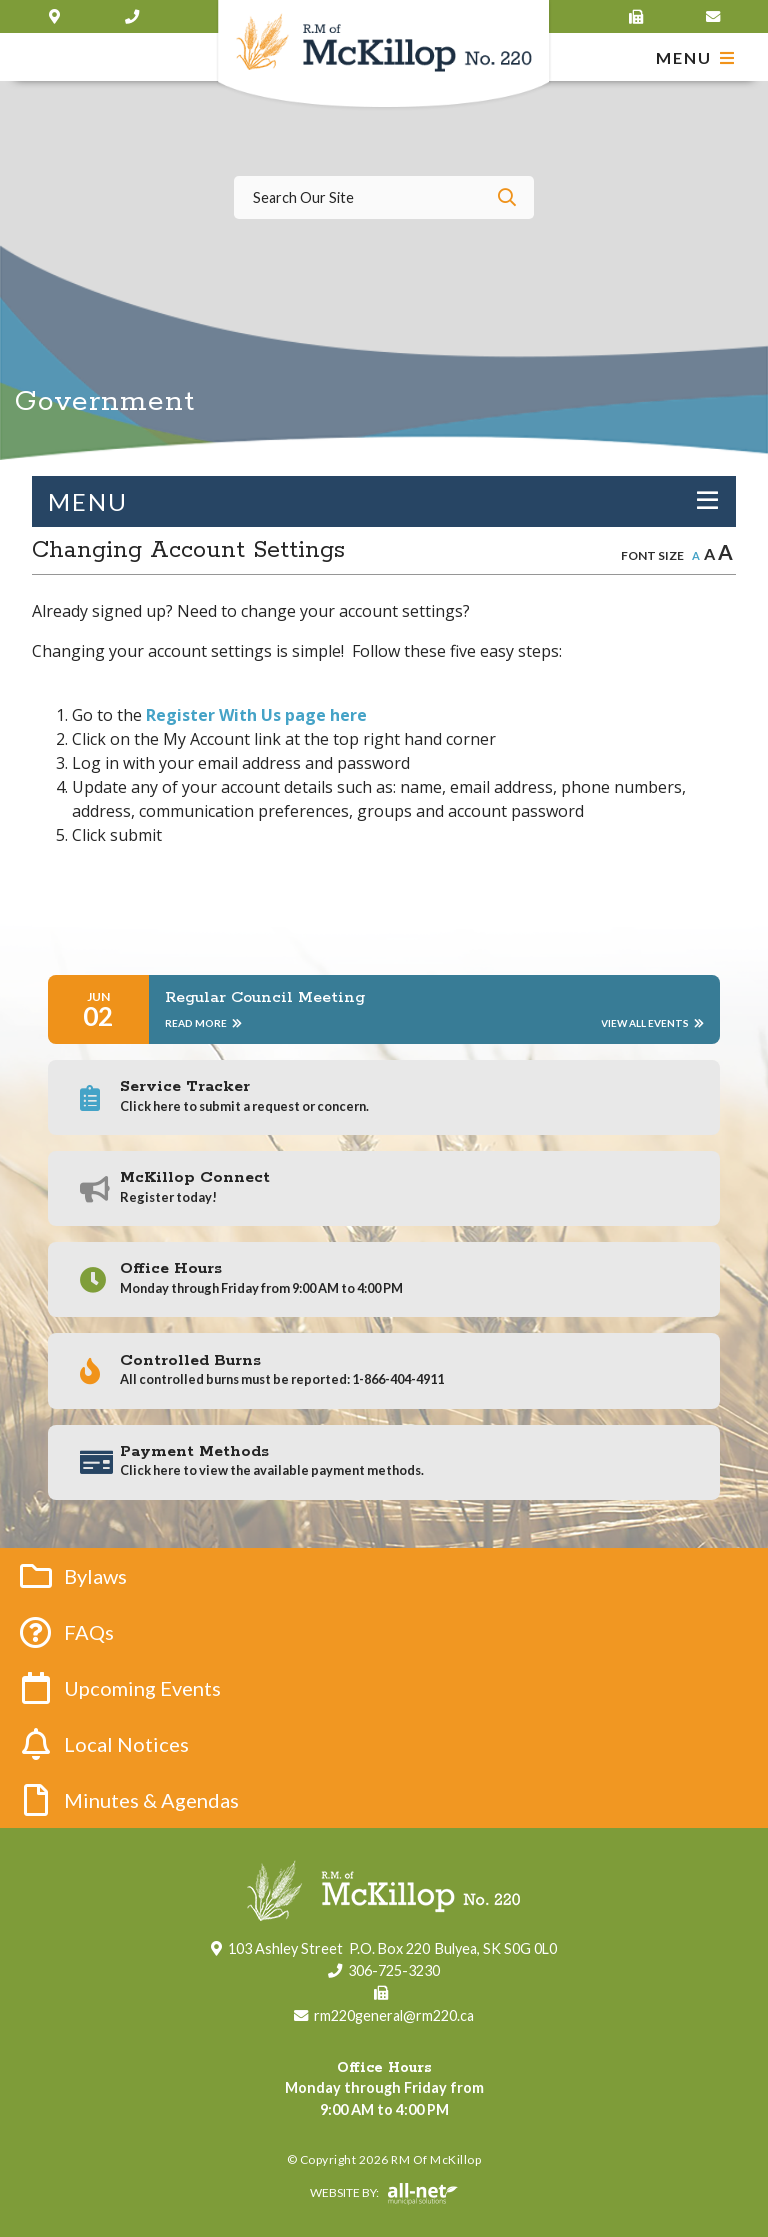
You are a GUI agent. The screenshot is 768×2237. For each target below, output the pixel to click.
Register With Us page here (256, 715)
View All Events (652, 1023)
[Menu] (696, 57)
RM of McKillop (384, 55)
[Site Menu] (384, 501)
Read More (203, 1023)
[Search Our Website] (384, 197)
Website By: (241, 2194)
